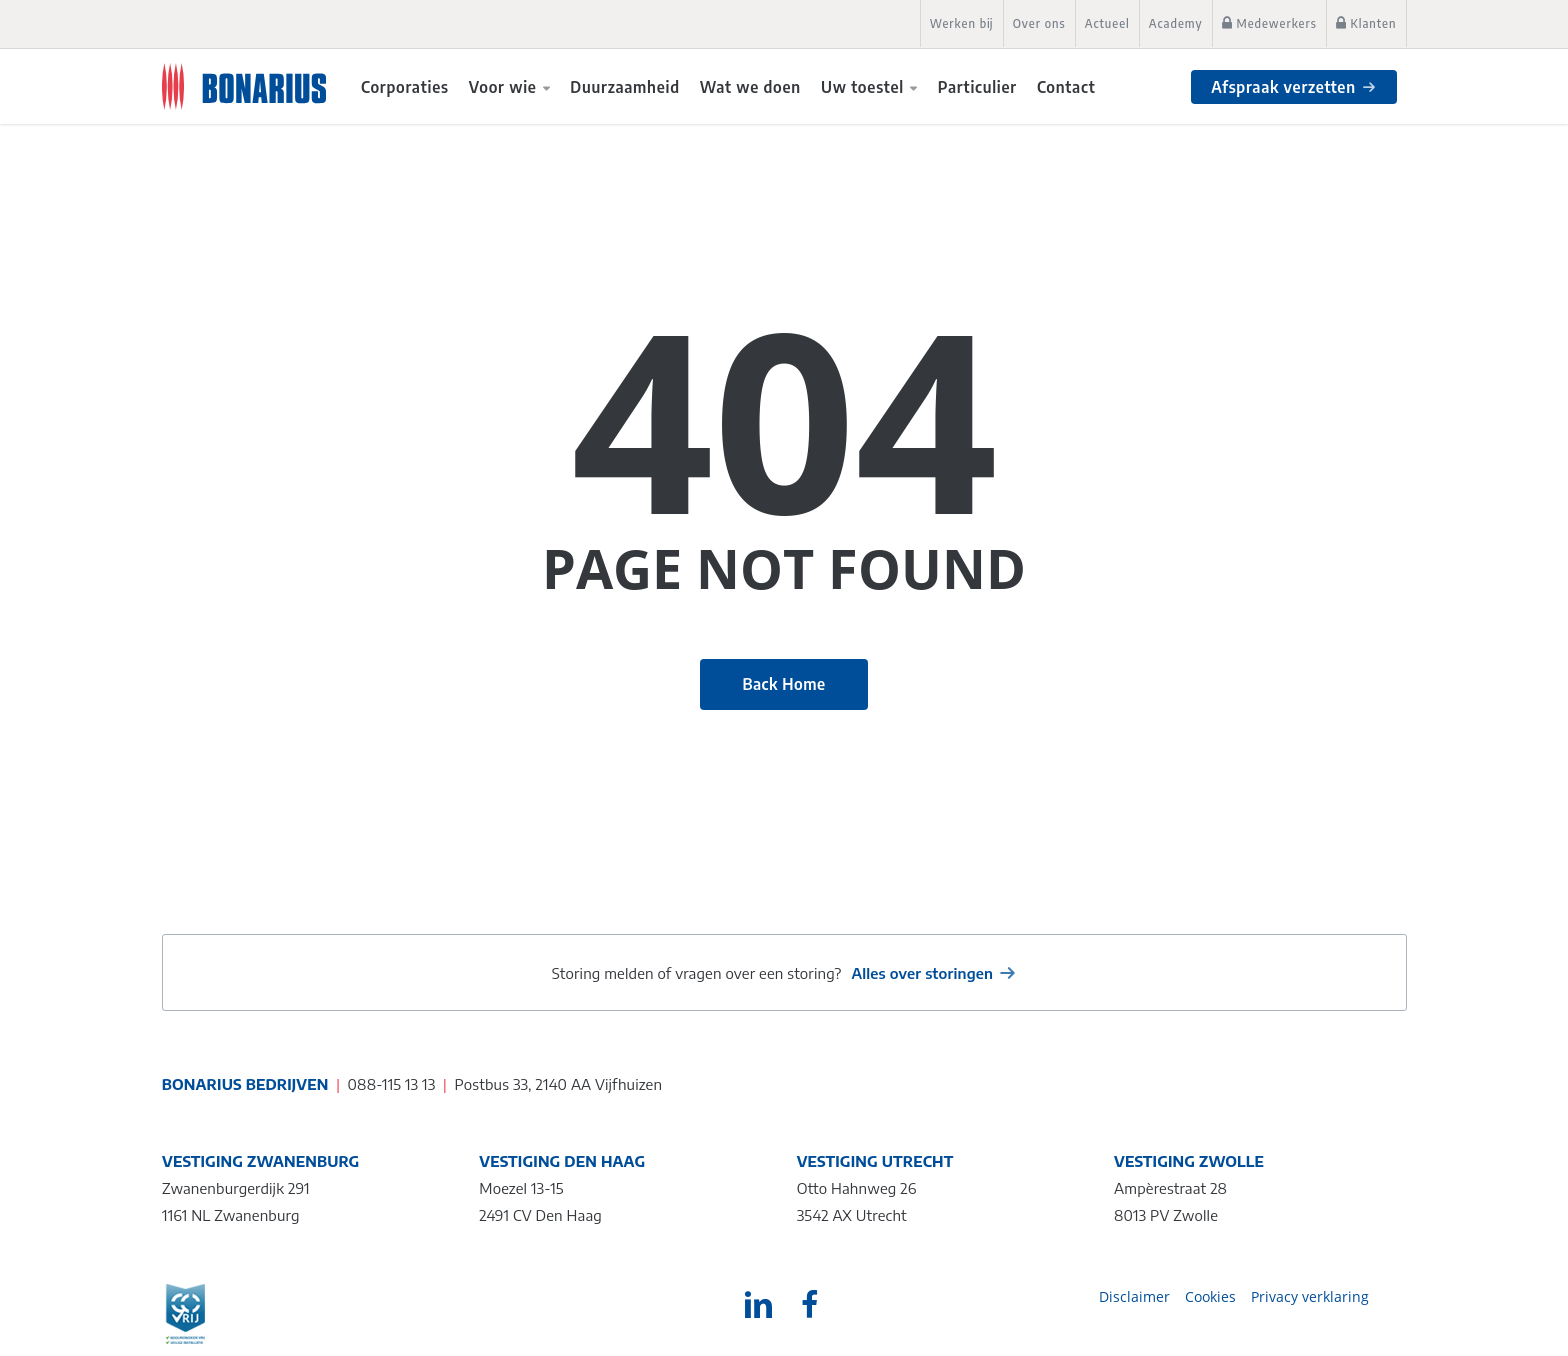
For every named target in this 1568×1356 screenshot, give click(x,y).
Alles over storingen (922, 973)
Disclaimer (1134, 1296)
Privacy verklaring (1310, 1296)
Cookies (1210, 1296)
